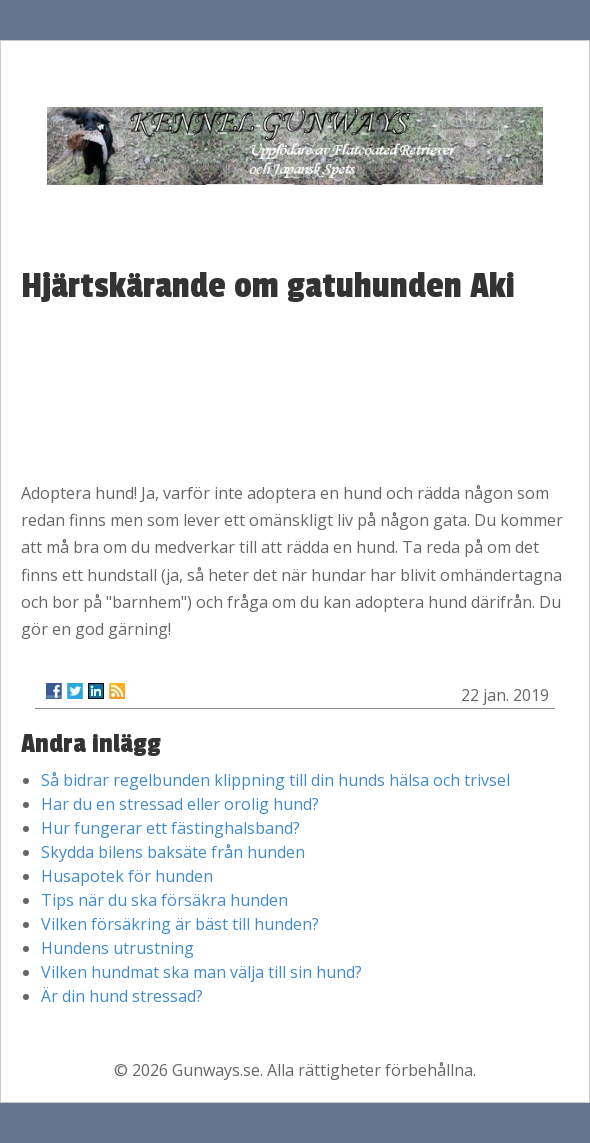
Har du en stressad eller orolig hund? (180, 804)
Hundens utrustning (117, 948)
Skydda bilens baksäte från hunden (173, 852)
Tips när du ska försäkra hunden (164, 900)
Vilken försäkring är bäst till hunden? (180, 924)
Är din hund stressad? (122, 996)
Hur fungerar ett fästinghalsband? (170, 828)
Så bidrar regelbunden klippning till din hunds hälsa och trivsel (275, 780)
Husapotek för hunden (127, 876)
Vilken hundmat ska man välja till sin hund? (201, 972)
